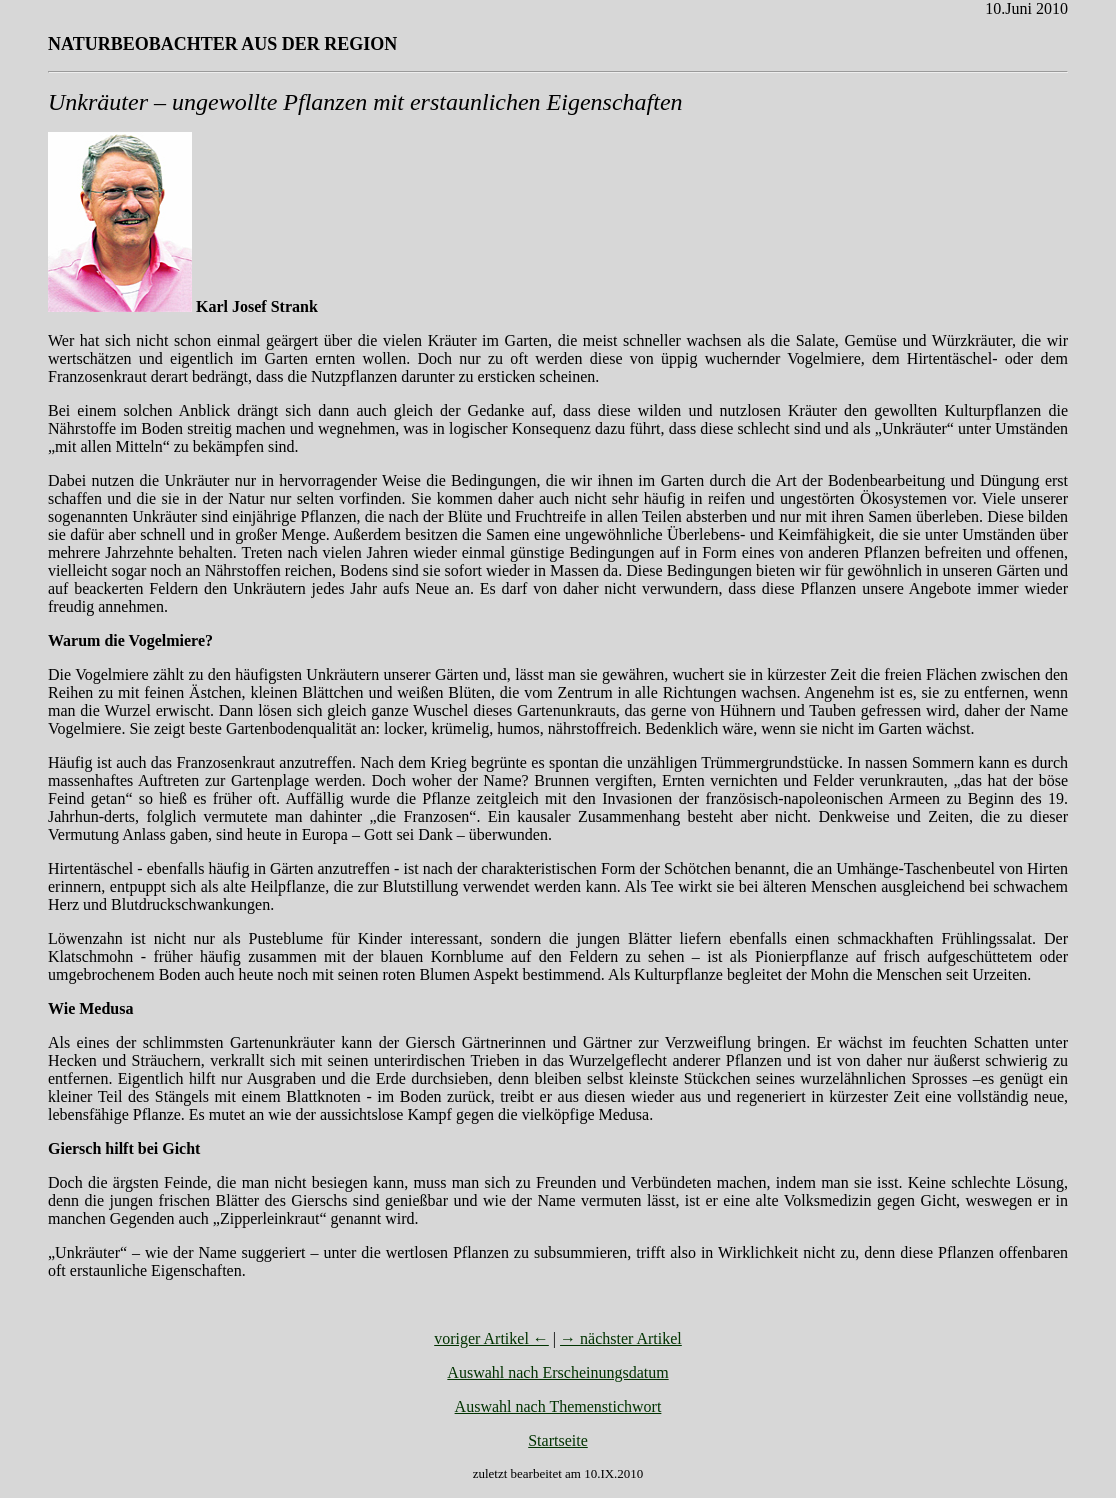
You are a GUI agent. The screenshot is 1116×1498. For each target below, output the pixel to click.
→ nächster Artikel (621, 1338)
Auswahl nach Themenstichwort (558, 1406)
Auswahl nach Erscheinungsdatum (557, 1372)
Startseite (558, 1440)
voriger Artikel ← (491, 1338)
